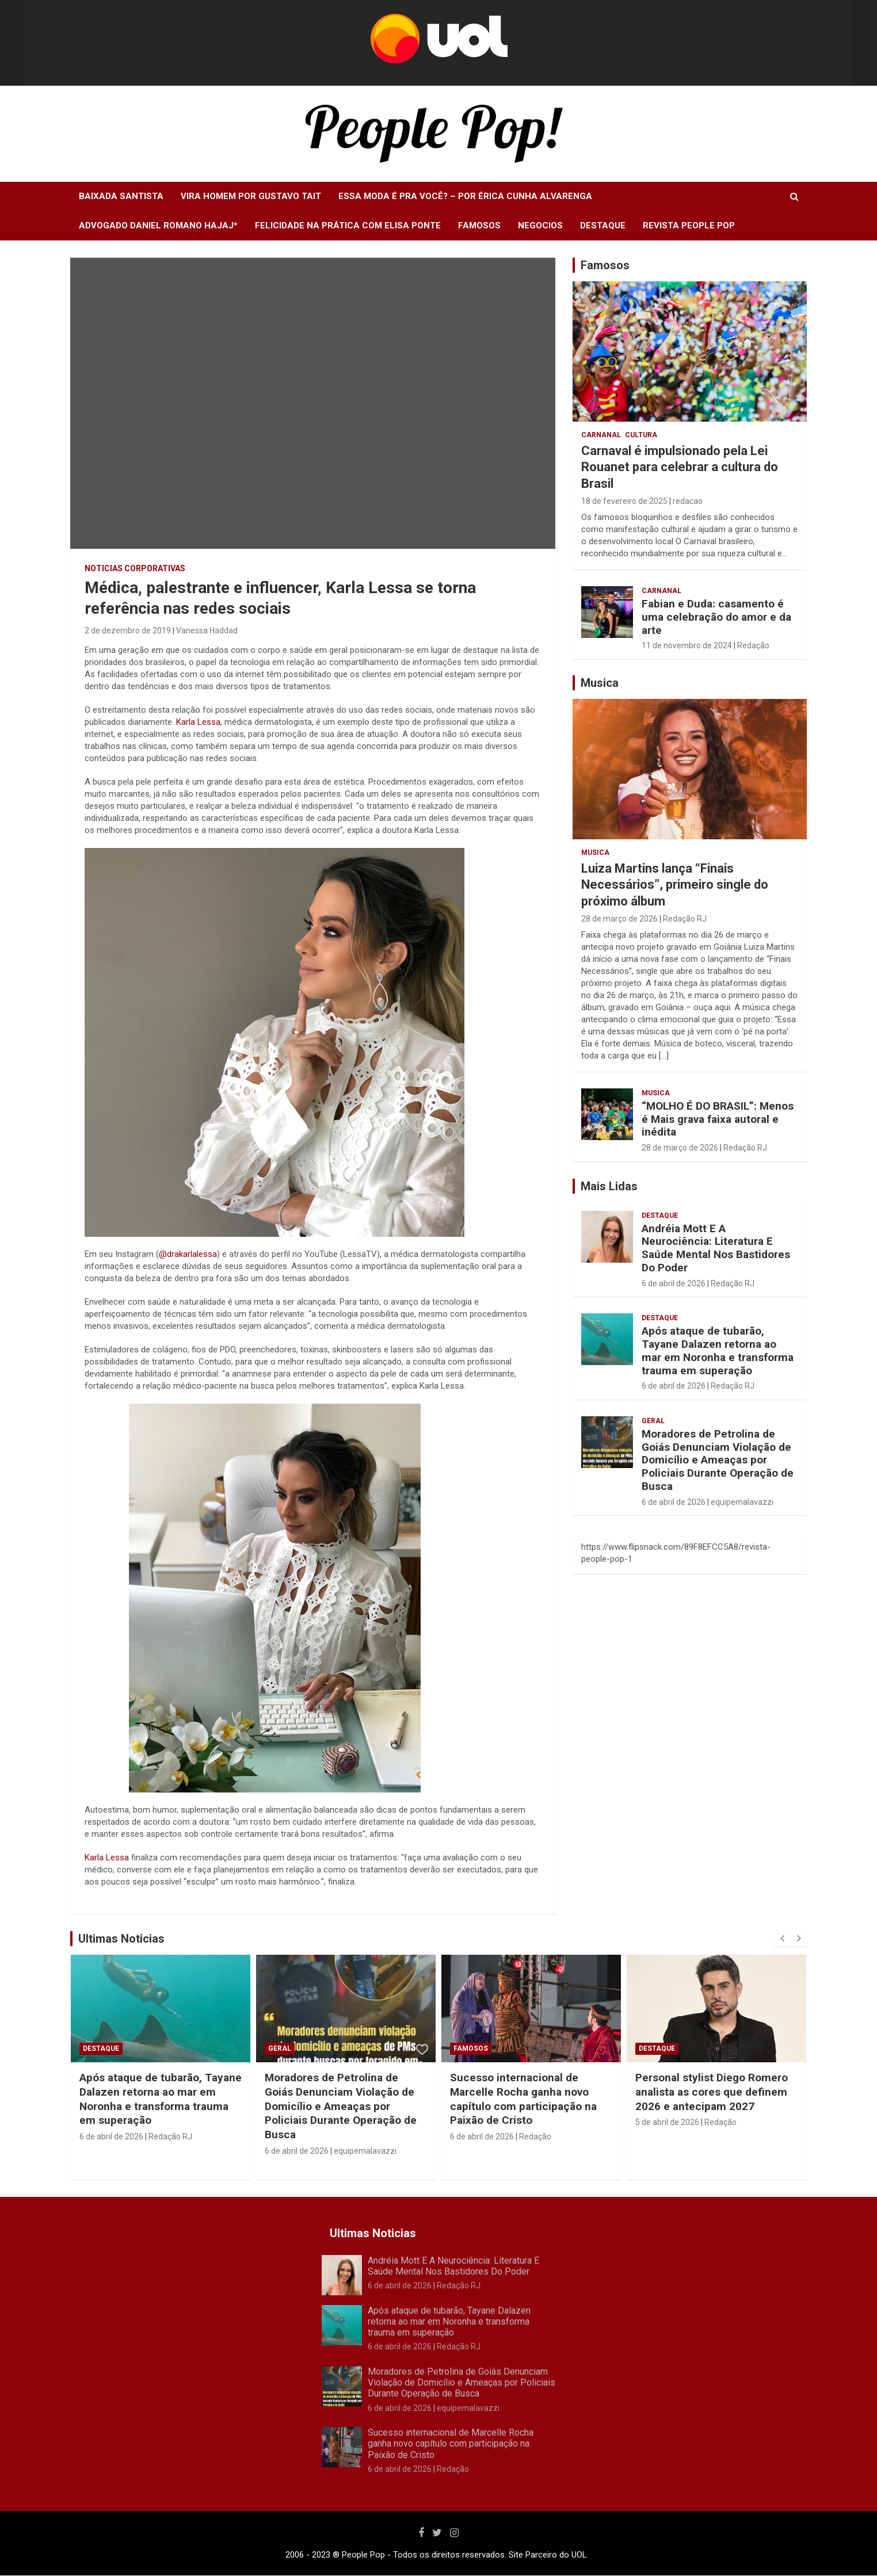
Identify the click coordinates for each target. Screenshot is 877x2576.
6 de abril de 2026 (674, 1283)
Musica (595, 853)
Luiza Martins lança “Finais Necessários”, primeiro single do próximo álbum (674, 884)
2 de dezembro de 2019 (128, 630)
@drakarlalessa (188, 1254)
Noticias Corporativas (135, 568)
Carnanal (601, 435)
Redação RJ (685, 918)
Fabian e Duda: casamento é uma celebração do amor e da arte (716, 617)
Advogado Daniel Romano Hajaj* (158, 225)
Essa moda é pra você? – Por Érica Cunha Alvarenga (465, 196)
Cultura (641, 435)
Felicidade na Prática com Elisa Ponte (348, 225)
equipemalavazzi (742, 1502)
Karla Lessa (198, 722)
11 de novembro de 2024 (687, 645)
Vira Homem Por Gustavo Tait (251, 196)
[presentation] (782, 1939)
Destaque (603, 225)
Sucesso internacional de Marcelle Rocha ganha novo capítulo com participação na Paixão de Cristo (523, 2099)
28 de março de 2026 (619, 918)
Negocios (540, 225)
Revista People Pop (689, 225)
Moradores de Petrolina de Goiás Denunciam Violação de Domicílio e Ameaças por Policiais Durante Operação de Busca (718, 1460)
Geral (653, 1421)
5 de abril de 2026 (667, 2122)
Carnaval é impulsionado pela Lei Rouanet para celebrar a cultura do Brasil (679, 467)
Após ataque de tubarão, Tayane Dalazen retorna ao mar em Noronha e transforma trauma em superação (718, 1350)
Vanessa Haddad (207, 630)
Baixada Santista (121, 196)
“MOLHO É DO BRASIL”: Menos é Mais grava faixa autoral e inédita (718, 1119)
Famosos (479, 225)
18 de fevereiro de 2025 (624, 501)
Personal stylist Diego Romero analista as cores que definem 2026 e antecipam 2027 (711, 2091)
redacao (688, 501)
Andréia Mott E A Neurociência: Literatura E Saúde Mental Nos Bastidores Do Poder (716, 1248)
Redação (753, 645)
